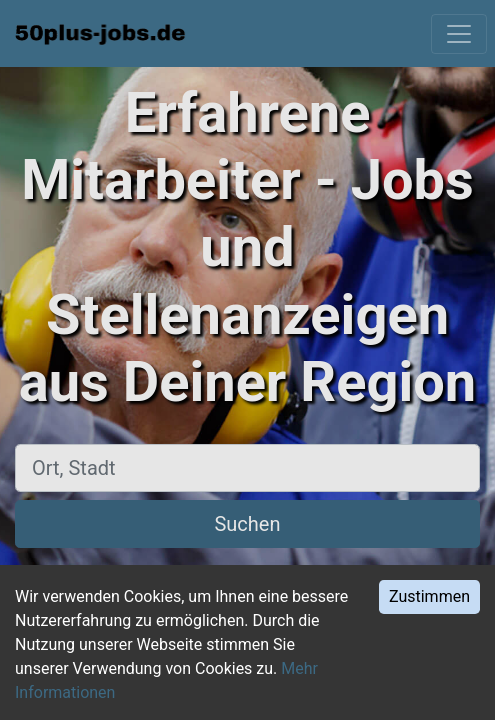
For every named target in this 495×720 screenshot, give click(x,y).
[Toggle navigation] (459, 34)
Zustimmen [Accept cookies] (429, 596)
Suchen (247, 524)
